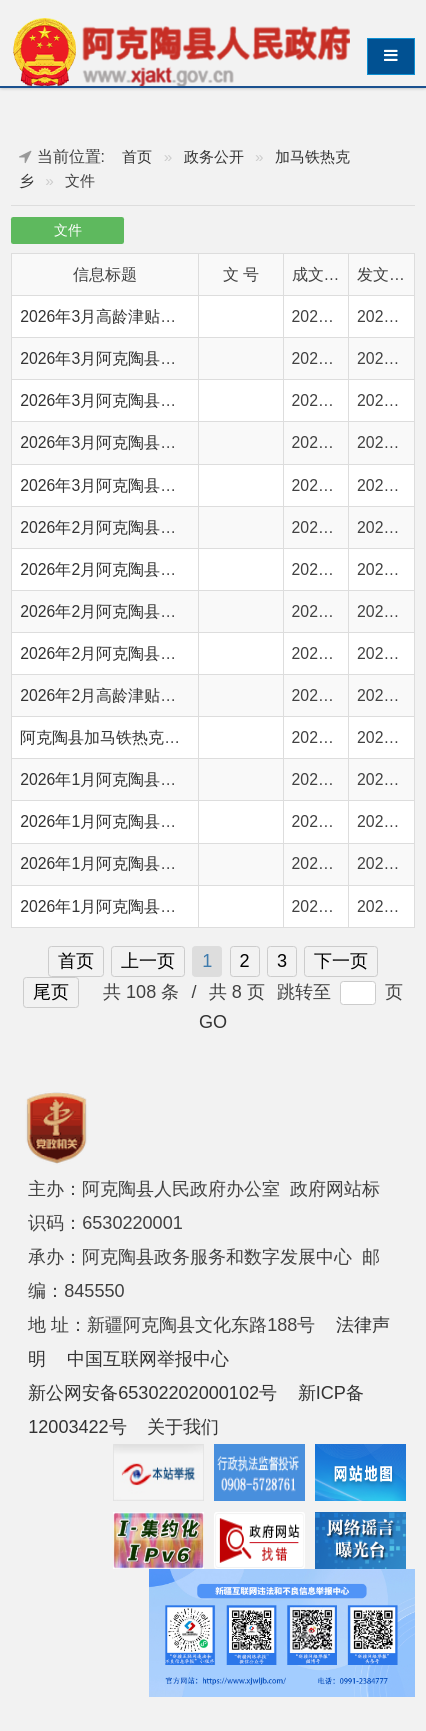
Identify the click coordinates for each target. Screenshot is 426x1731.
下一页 (341, 961)
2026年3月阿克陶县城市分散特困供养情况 (170, 442)
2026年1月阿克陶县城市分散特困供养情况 (170, 821)
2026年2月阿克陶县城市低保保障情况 (154, 611)
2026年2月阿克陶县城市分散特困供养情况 (170, 527)
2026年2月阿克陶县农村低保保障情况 (154, 653)
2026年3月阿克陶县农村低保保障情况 (154, 358)
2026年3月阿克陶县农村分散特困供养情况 (170, 485)
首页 (137, 156)
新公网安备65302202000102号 (152, 1393)
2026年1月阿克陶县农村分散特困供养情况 (170, 779)
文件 (68, 230)
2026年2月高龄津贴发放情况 (122, 695)
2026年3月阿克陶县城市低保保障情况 (154, 400)
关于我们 (183, 1427)
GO (213, 1022)
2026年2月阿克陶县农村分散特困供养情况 (170, 569)
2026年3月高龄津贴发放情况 (122, 316)
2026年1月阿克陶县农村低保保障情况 (154, 906)
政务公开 (214, 156)
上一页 (148, 961)
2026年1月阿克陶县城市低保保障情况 (154, 863)
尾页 (51, 992)
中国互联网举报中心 (148, 1359)
